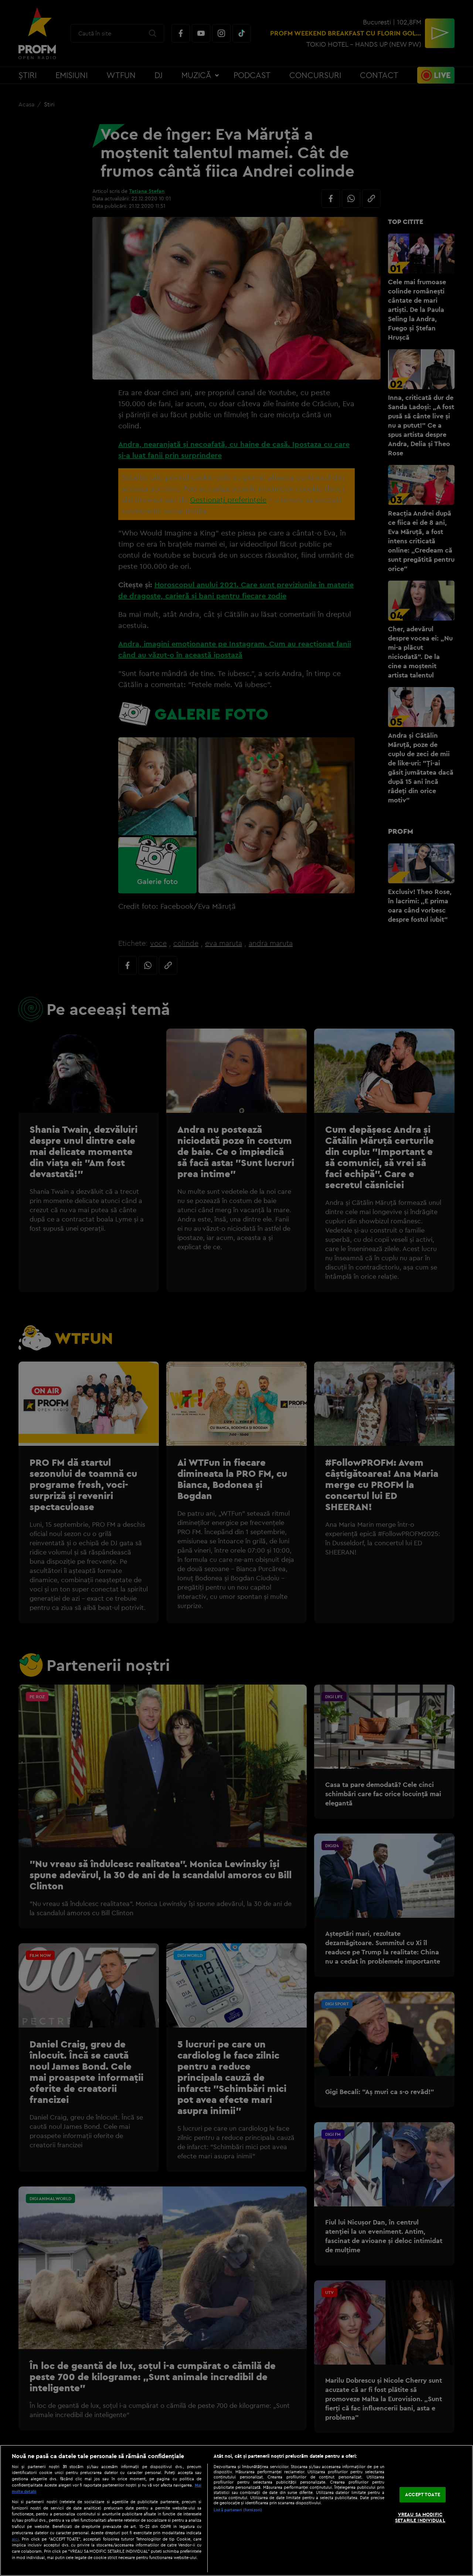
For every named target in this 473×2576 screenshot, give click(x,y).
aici (15, 2539)
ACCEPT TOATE (422, 2495)
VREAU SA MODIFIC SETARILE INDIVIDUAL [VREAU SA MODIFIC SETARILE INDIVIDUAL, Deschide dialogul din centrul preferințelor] (420, 2517)
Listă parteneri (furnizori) (238, 2509)
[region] (236, 2510)
